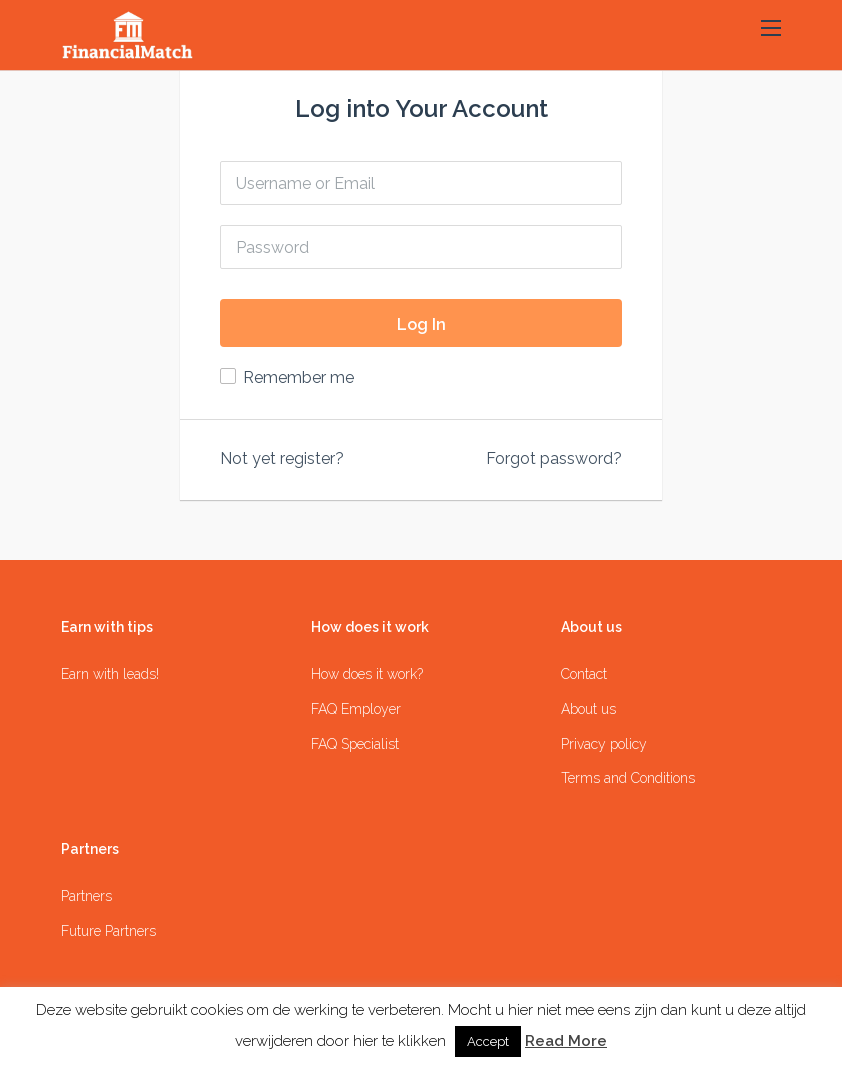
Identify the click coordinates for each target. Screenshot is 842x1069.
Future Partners (108, 931)
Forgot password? (554, 458)
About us (588, 709)
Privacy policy (604, 744)
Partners (86, 896)
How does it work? (367, 674)
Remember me (298, 377)
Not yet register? (282, 458)
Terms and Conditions (628, 778)
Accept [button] (488, 1041)
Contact (584, 674)
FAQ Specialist (355, 744)
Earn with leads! (110, 674)
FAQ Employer (356, 709)
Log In (421, 324)
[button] (771, 29)
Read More (566, 1041)
